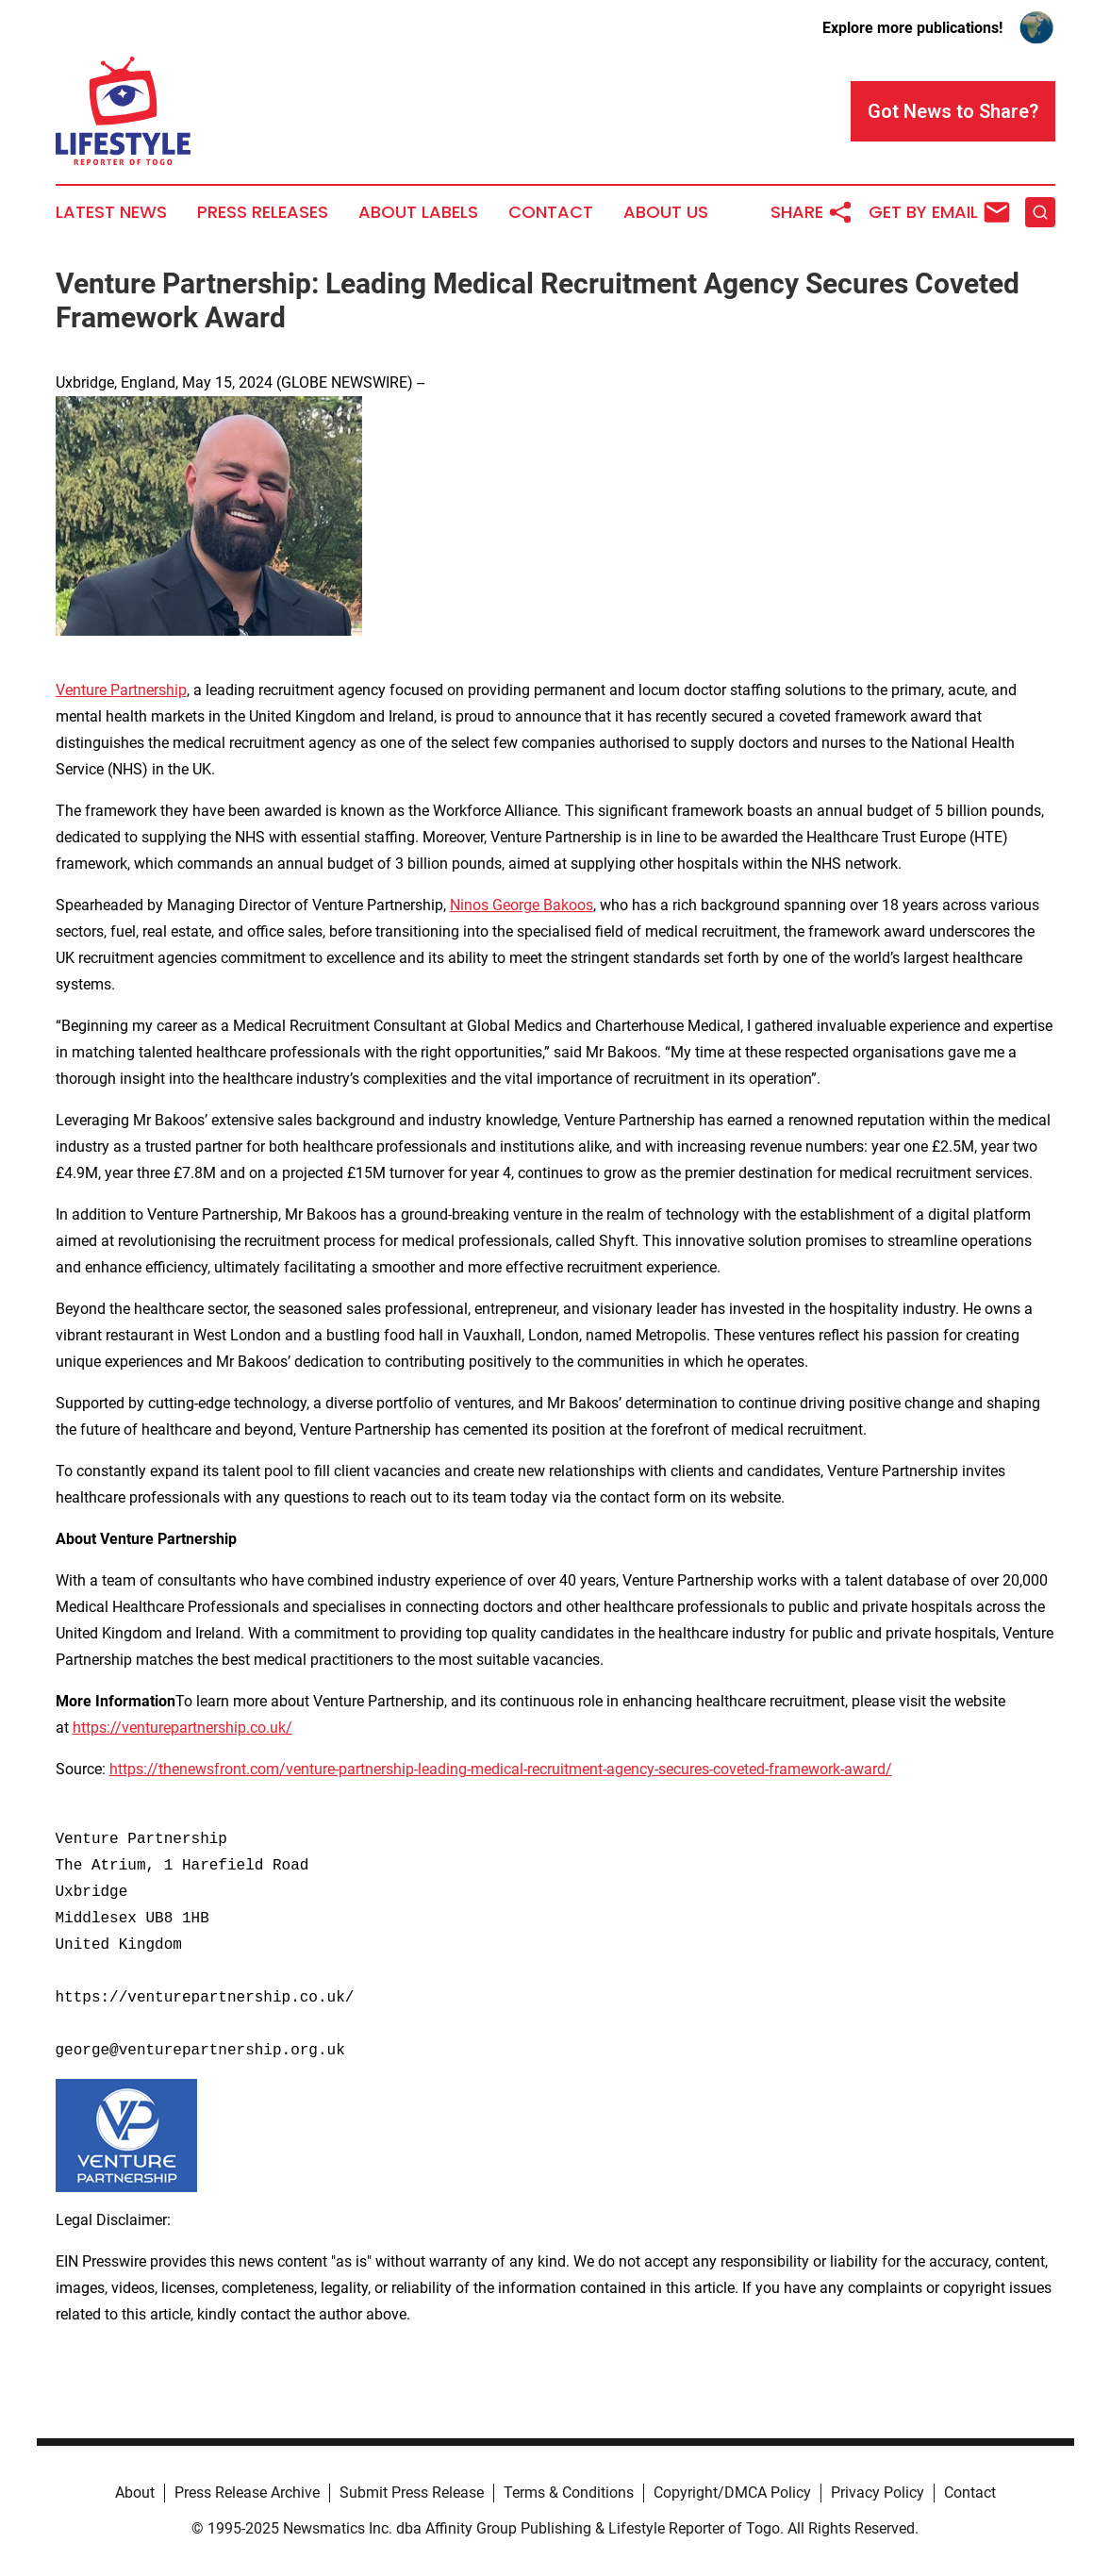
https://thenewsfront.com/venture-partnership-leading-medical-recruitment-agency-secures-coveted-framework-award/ (500, 1769)
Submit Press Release (412, 2492)
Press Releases (262, 212)
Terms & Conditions (569, 2492)
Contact (550, 212)
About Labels (418, 212)
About (135, 2492)
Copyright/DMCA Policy (732, 2492)
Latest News (111, 212)
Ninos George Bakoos (521, 905)
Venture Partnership (121, 690)
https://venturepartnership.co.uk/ (182, 1728)
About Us (665, 212)
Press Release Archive (247, 2492)
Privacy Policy (877, 2492)
